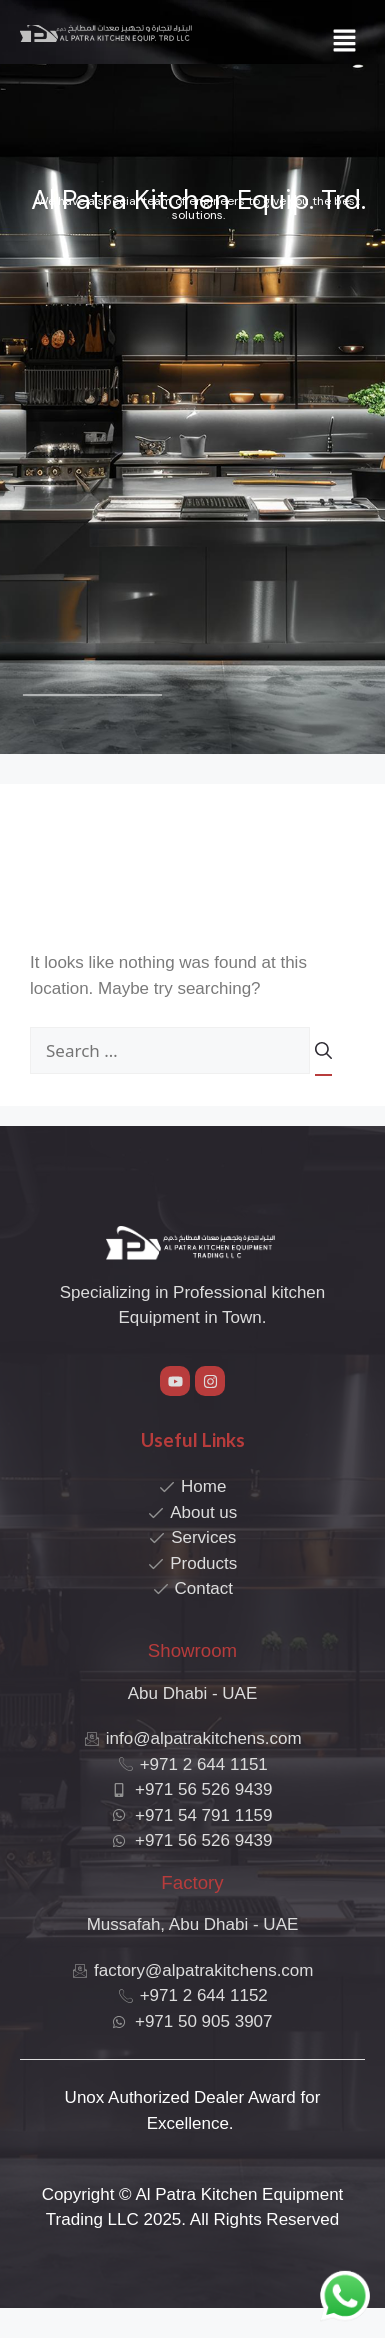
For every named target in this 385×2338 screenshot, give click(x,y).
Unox (85, 2097)
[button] (345, 42)
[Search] (323, 1058)
